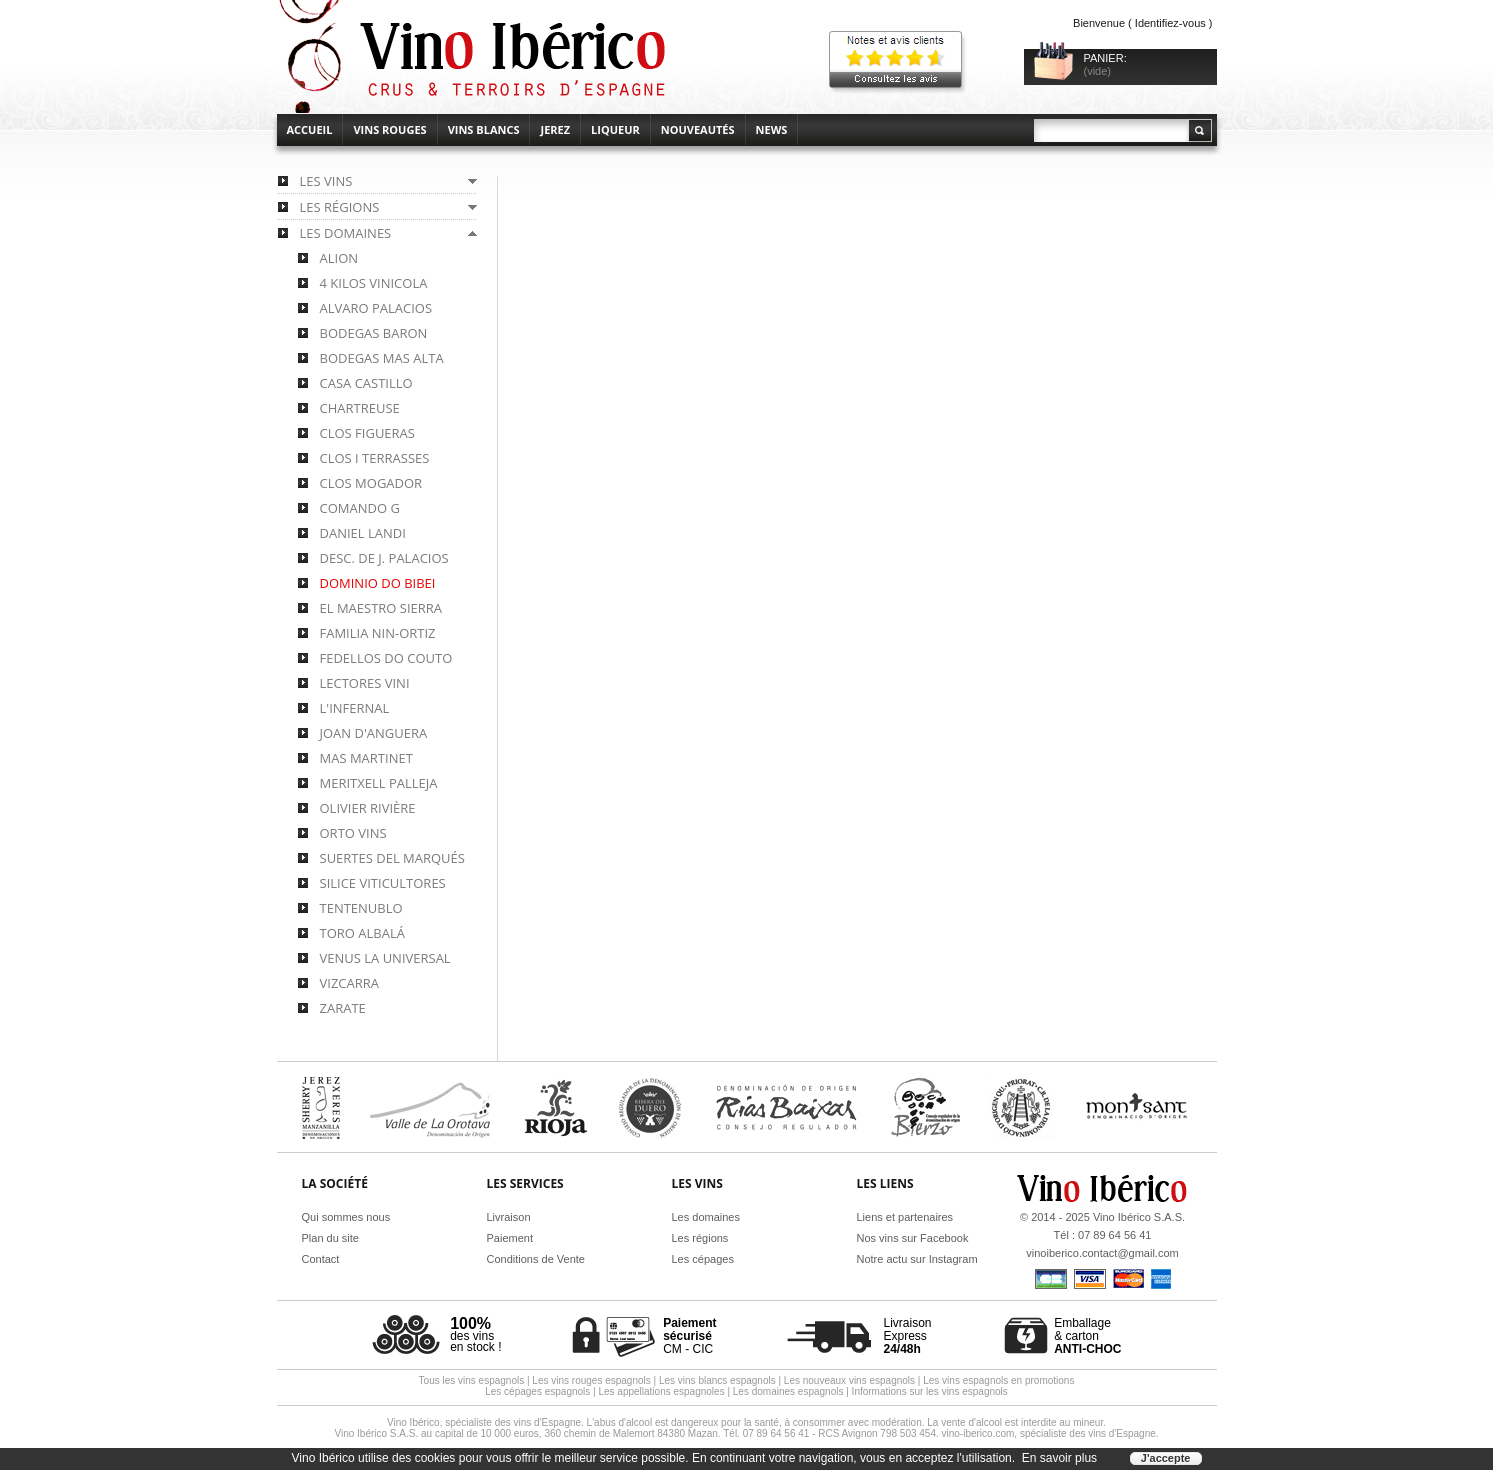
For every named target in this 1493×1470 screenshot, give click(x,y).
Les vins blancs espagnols (717, 1380)
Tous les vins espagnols (472, 1380)
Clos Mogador (371, 483)
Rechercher (1199, 130)
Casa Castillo (366, 383)
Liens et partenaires (905, 1217)
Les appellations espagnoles (661, 1391)
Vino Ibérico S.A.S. (1139, 1217)
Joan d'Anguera (374, 733)
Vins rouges (389, 129)
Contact (321, 1259)
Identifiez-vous (1170, 23)
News (772, 129)
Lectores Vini (365, 683)
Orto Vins (353, 833)
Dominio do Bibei (378, 583)
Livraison (509, 1217)
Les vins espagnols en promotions (998, 1380)
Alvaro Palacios (376, 308)
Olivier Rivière (368, 808)
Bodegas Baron (374, 333)
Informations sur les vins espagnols (930, 1391)
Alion (339, 258)
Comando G (360, 508)
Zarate (343, 1008)
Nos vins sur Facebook (913, 1238)
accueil (310, 129)
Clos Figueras (367, 433)
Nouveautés (698, 129)
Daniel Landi (363, 533)
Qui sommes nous (346, 1217)
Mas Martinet (366, 758)
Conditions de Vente (536, 1259)
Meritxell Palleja (379, 783)
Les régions (700, 1238)
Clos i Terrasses (375, 458)
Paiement (510, 1238)
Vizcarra (350, 983)
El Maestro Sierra (381, 608)
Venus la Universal (385, 958)
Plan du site (330, 1238)
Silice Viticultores (383, 883)
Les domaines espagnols (788, 1391)
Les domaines (706, 1217)
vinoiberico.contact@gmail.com (1102, 1253)
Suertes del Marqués (392, 858)
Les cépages (703, 1259)
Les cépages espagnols (537, 1391)
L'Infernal (355, 708)
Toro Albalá (362, 933)
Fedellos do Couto (386, 658)
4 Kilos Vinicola (374, 283)
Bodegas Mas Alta (382, 358)
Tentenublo (361, 908)
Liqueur (615, 129)
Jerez (555, 129)
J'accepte (1166, 1458)
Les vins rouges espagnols (591, 1380)
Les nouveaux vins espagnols (849, 1380)
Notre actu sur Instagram (917, 1259)
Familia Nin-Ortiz (378, 633)
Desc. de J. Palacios (384, 558)
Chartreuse (360, 408)
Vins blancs (484, 129)
